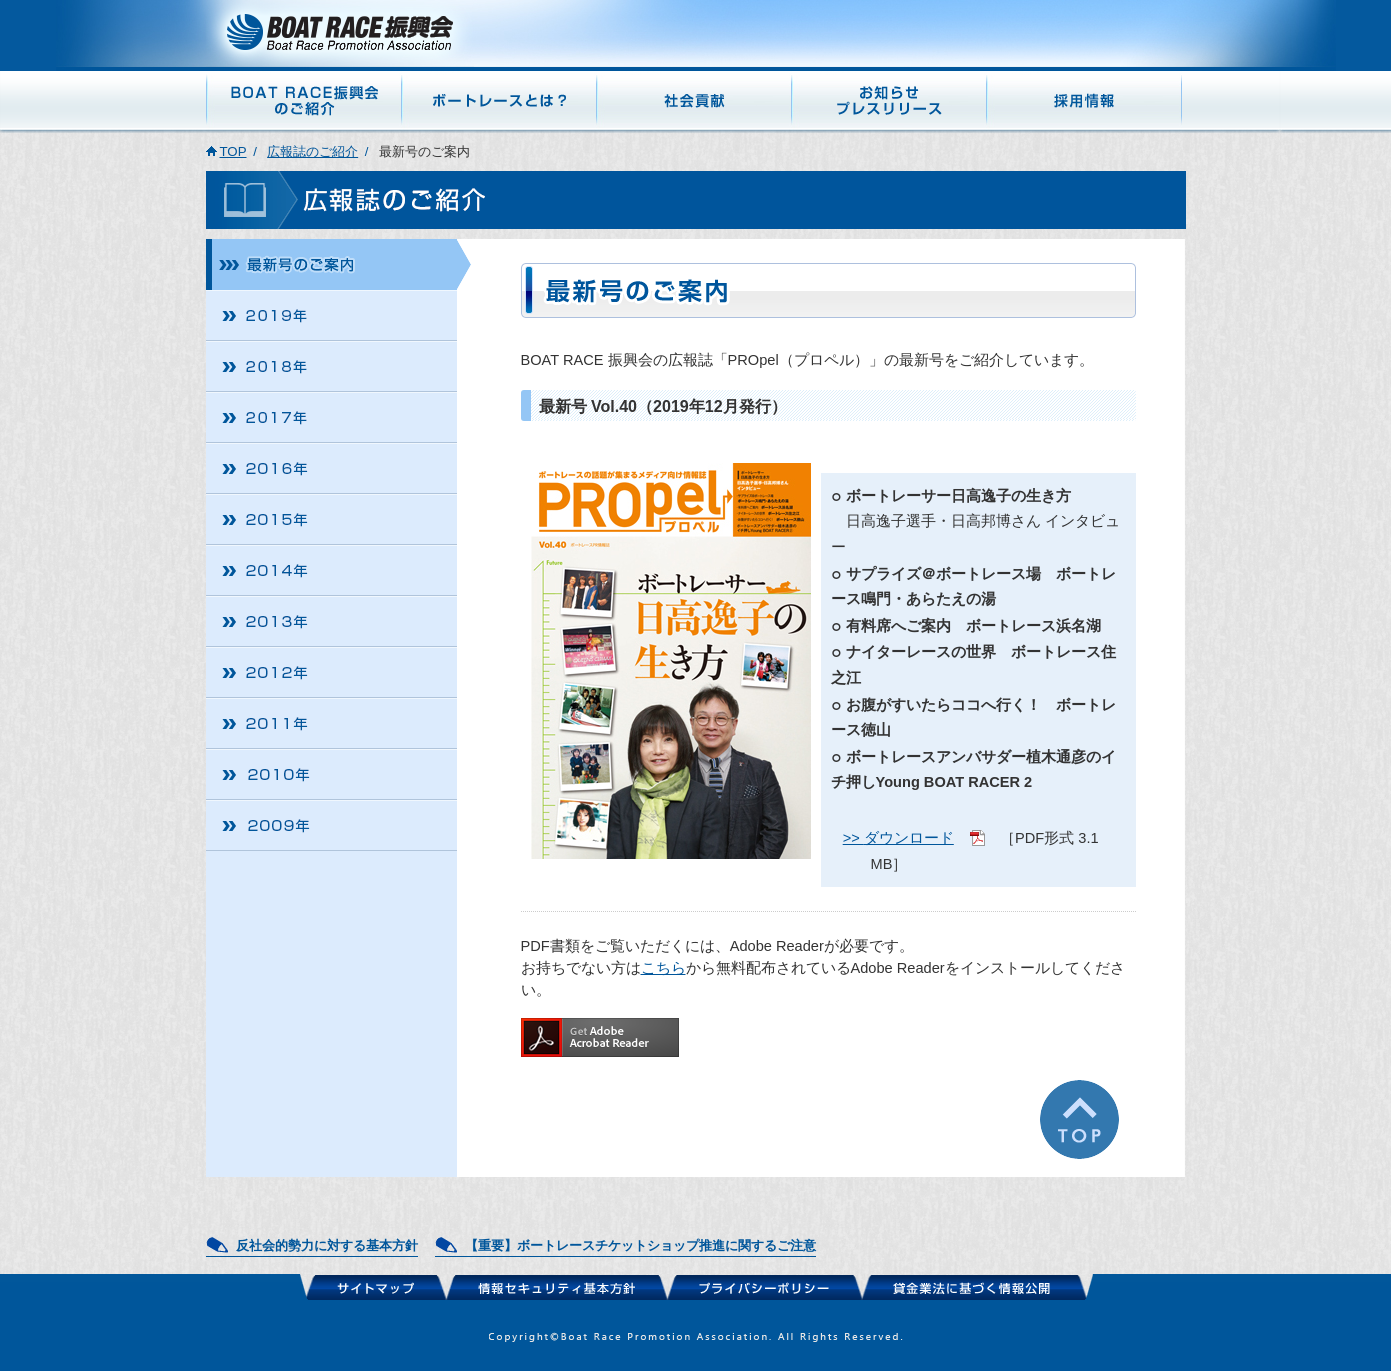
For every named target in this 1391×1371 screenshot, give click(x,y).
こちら (663, 968)
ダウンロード (909, 838)
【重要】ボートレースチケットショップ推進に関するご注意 (640, 1245)
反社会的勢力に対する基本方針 (327, 1245)
